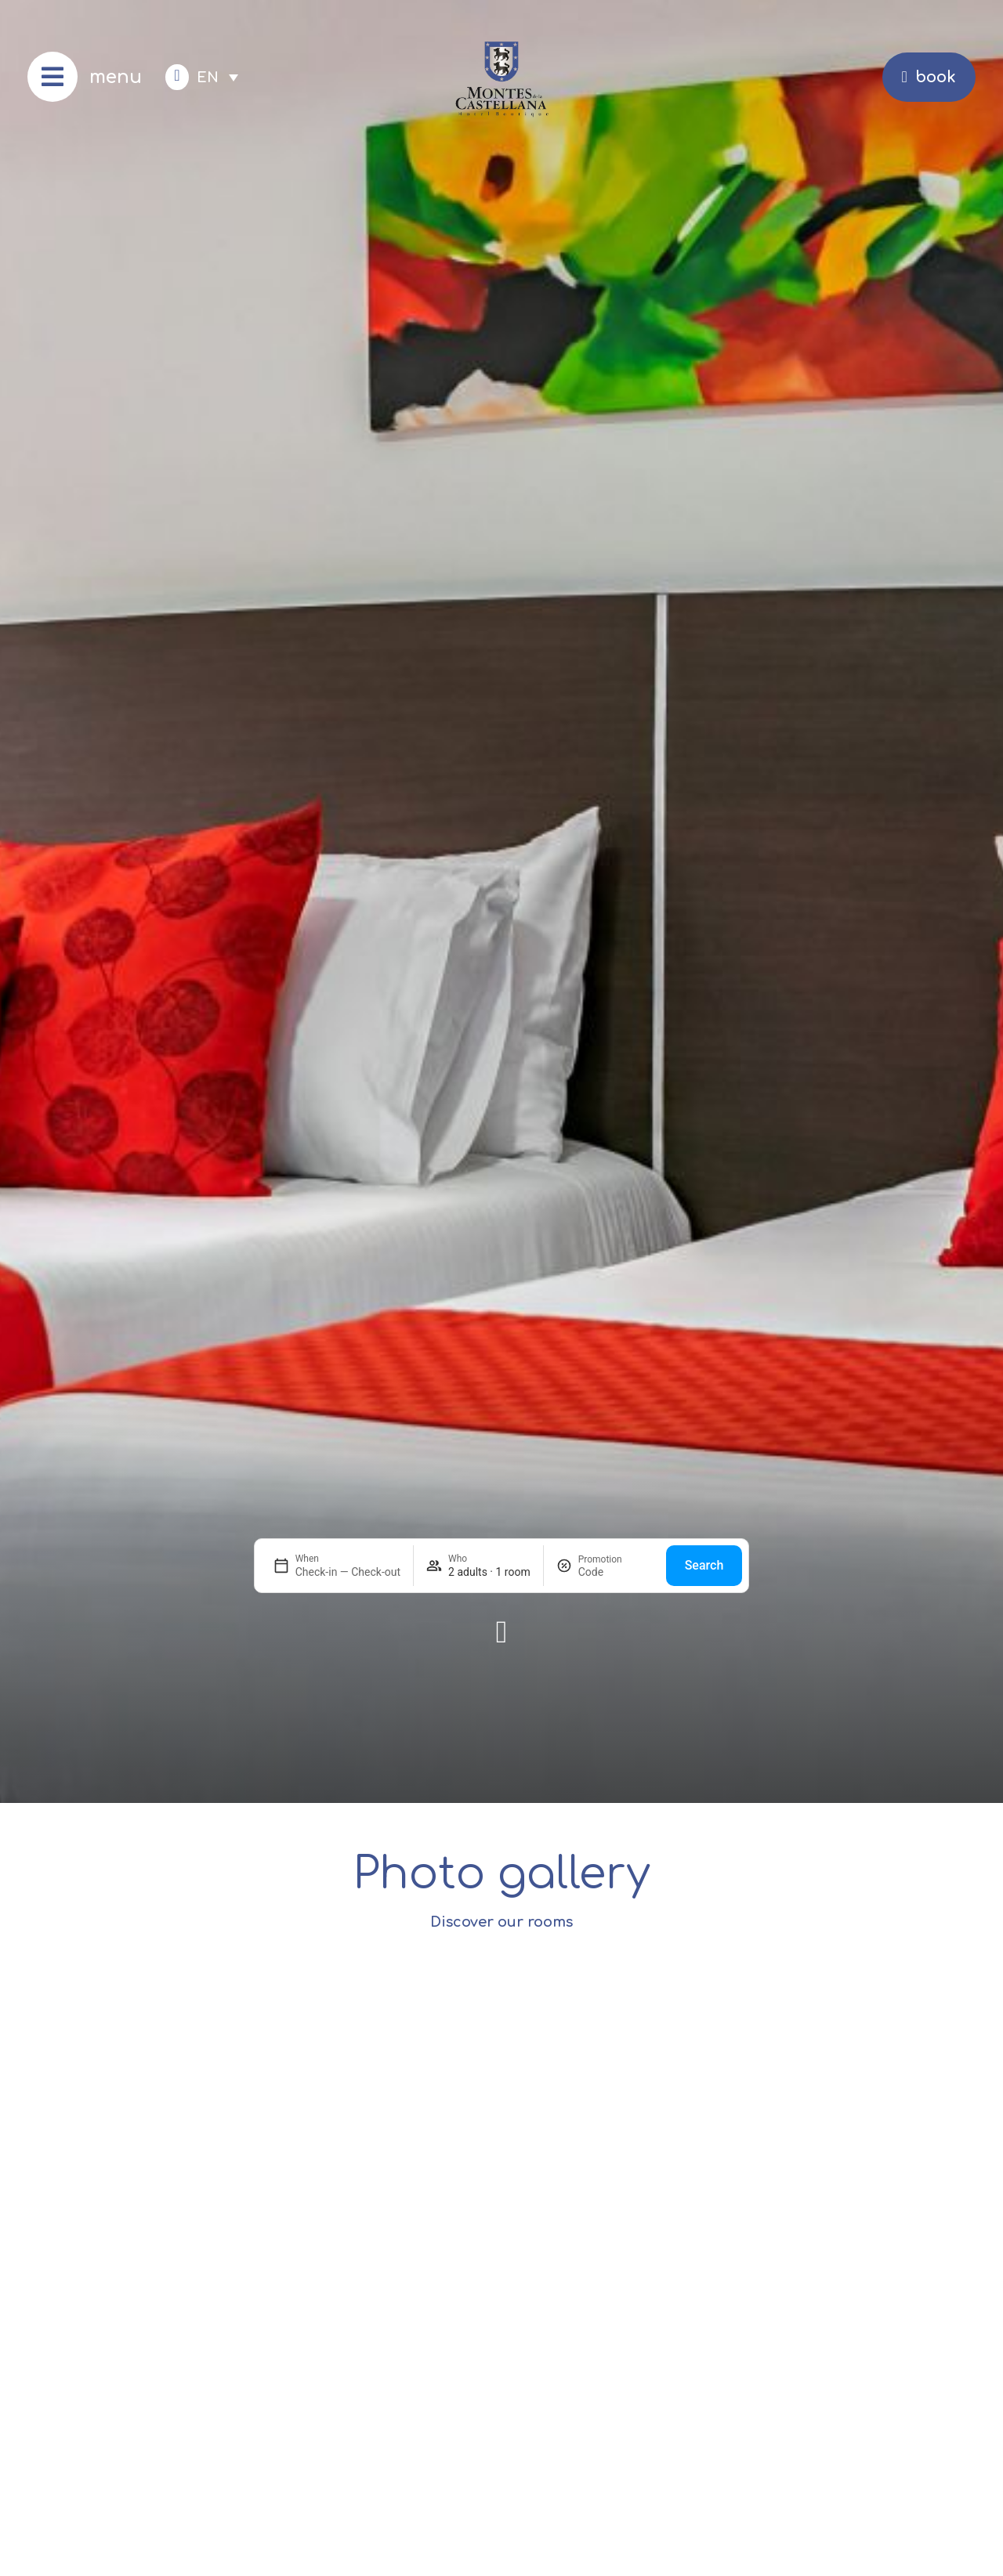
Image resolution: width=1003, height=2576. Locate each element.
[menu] (52, 77)
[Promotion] (616, 1572)
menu (115, 77)
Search (704, 1565)
